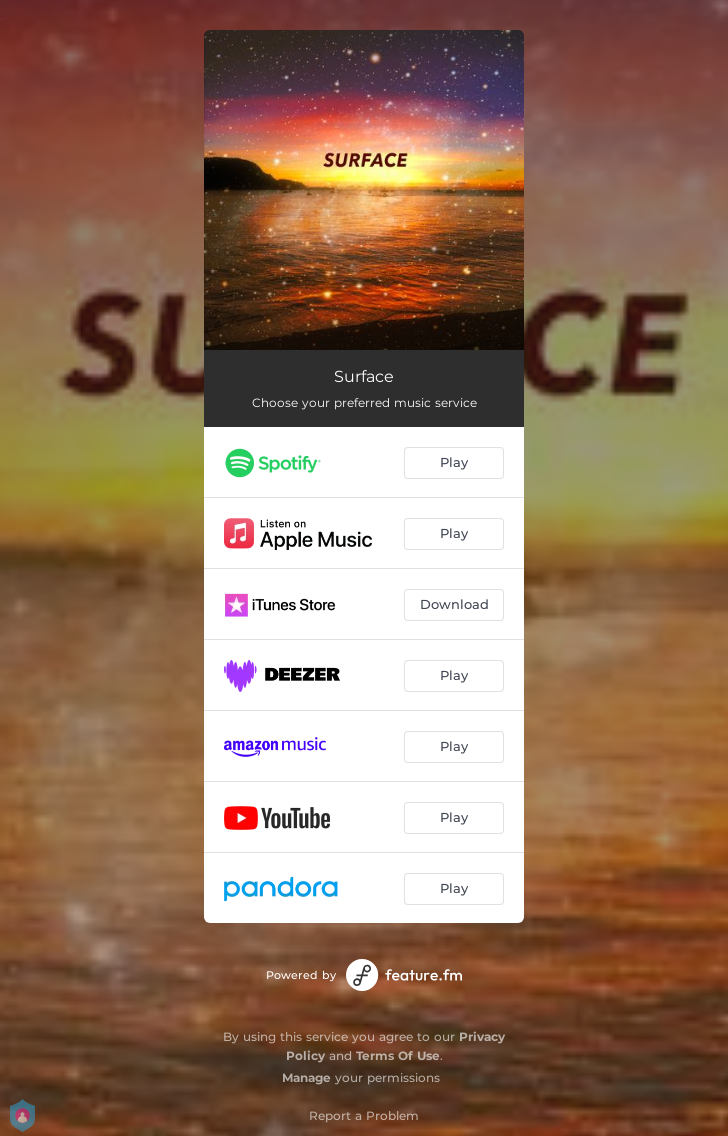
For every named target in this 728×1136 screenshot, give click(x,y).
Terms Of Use (398, 1055)
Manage (306, 1077)
